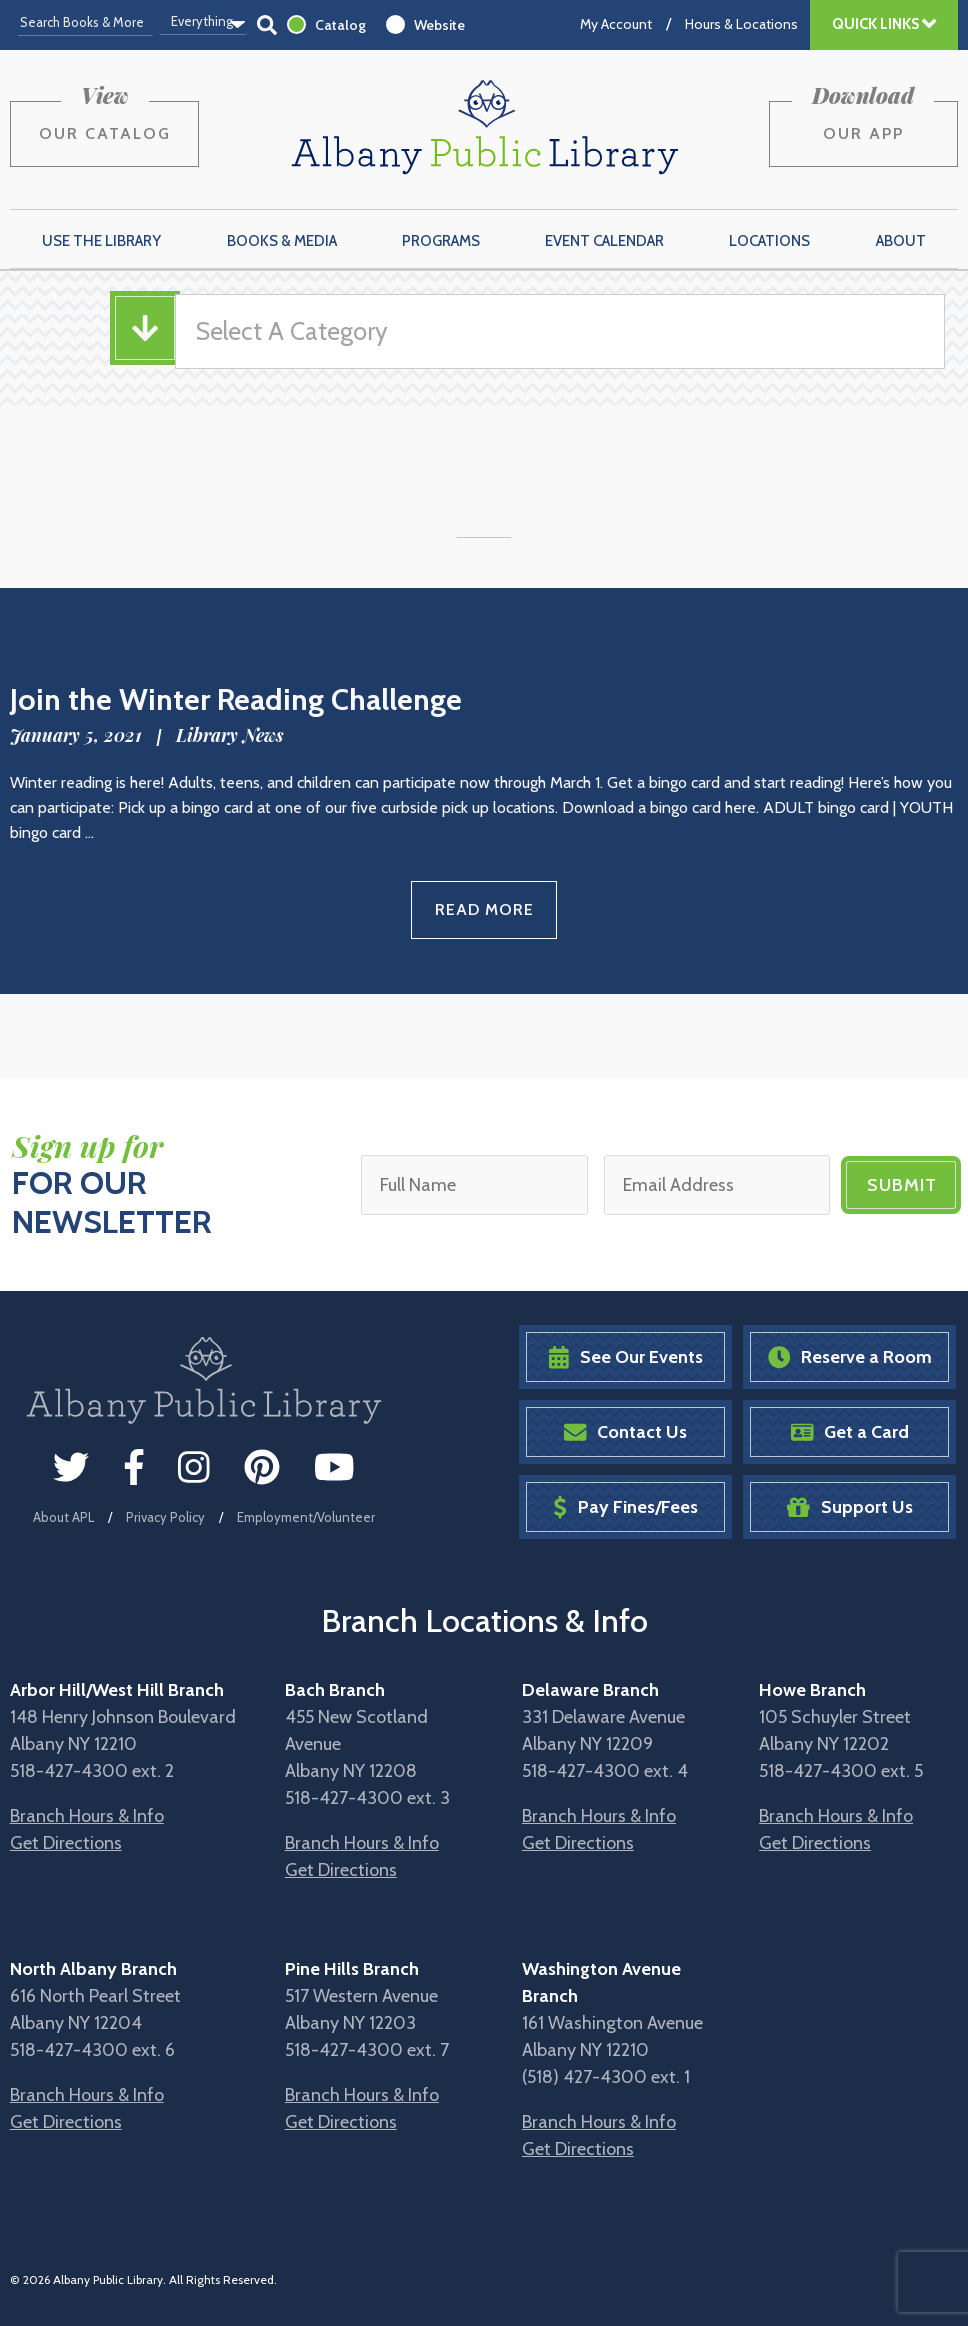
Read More (484, 909)
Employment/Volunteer (306, 1517)
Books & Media (282, 241)
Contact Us (626, 1432)
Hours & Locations (741, 24)
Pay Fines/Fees (625, 1507)
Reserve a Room (850, 1357)
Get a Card (850, 1432)
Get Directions (66, 1843)
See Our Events (626, 1357)
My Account (616, 24)
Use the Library (101, 241)
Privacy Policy (165, 1517)
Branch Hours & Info (87, 1816)
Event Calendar (604, 241)
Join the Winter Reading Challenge (236, 699)
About (901, 241)
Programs (441, 241)
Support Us (850, 1507)
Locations (769, 241)
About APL (63, 1517)
